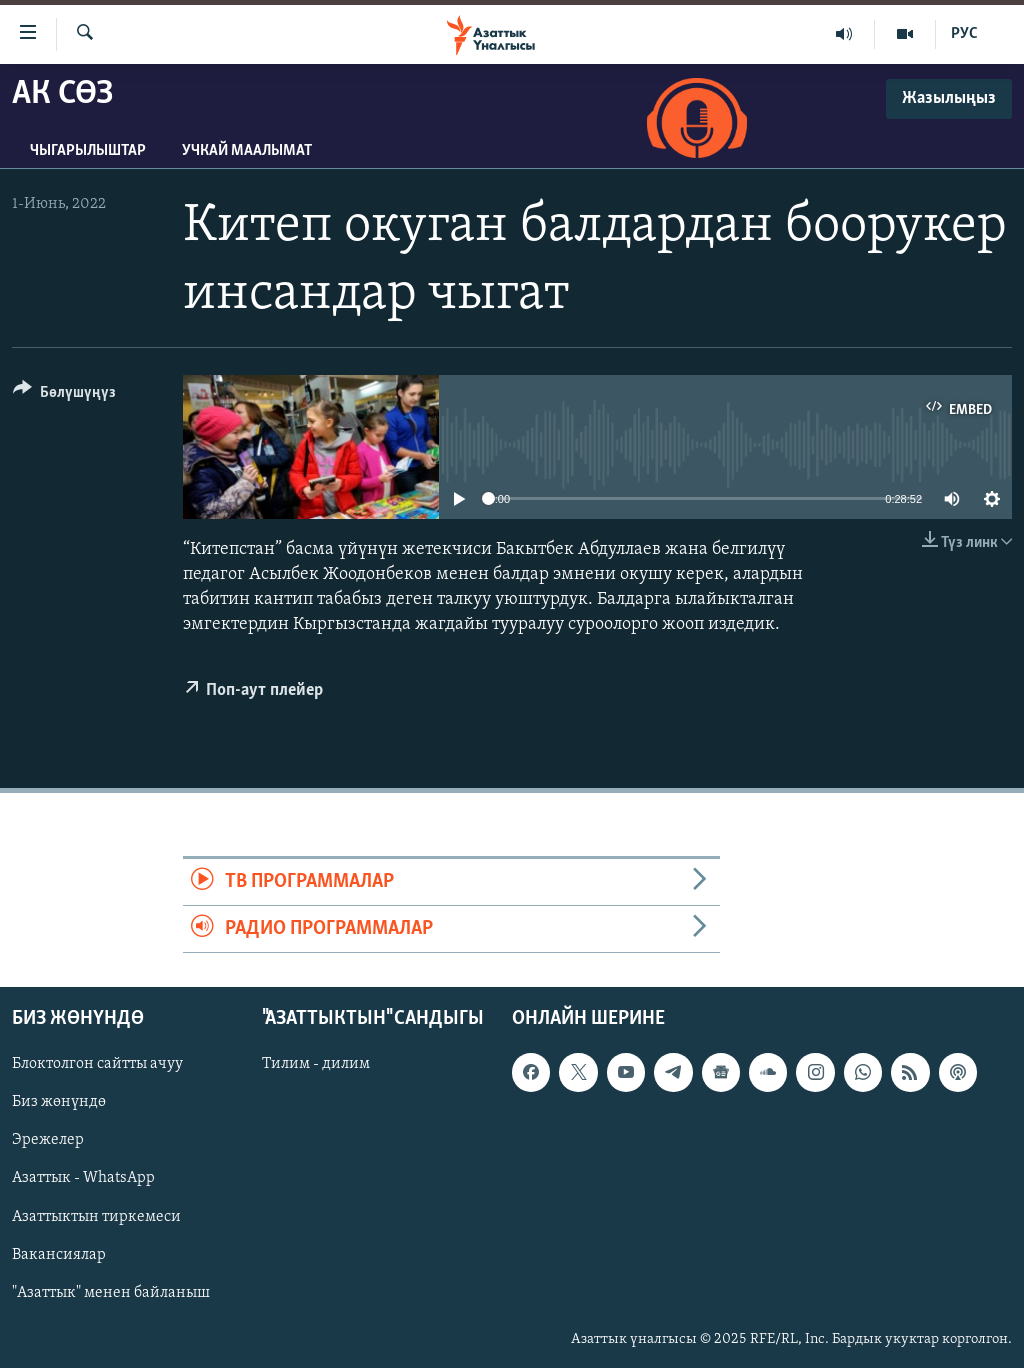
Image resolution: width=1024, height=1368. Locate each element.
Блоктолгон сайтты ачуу (97, 1065)
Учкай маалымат (247, 151)
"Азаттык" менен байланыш (111, 1293)
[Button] (64, 395)
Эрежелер (48, 1141)
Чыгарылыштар (88, 151)
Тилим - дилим (316, 1065)
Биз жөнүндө (59, 1103)
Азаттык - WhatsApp (83, 1179)
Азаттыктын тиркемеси (96, 1217)
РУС (964, 34)
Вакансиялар (59, 1255)
